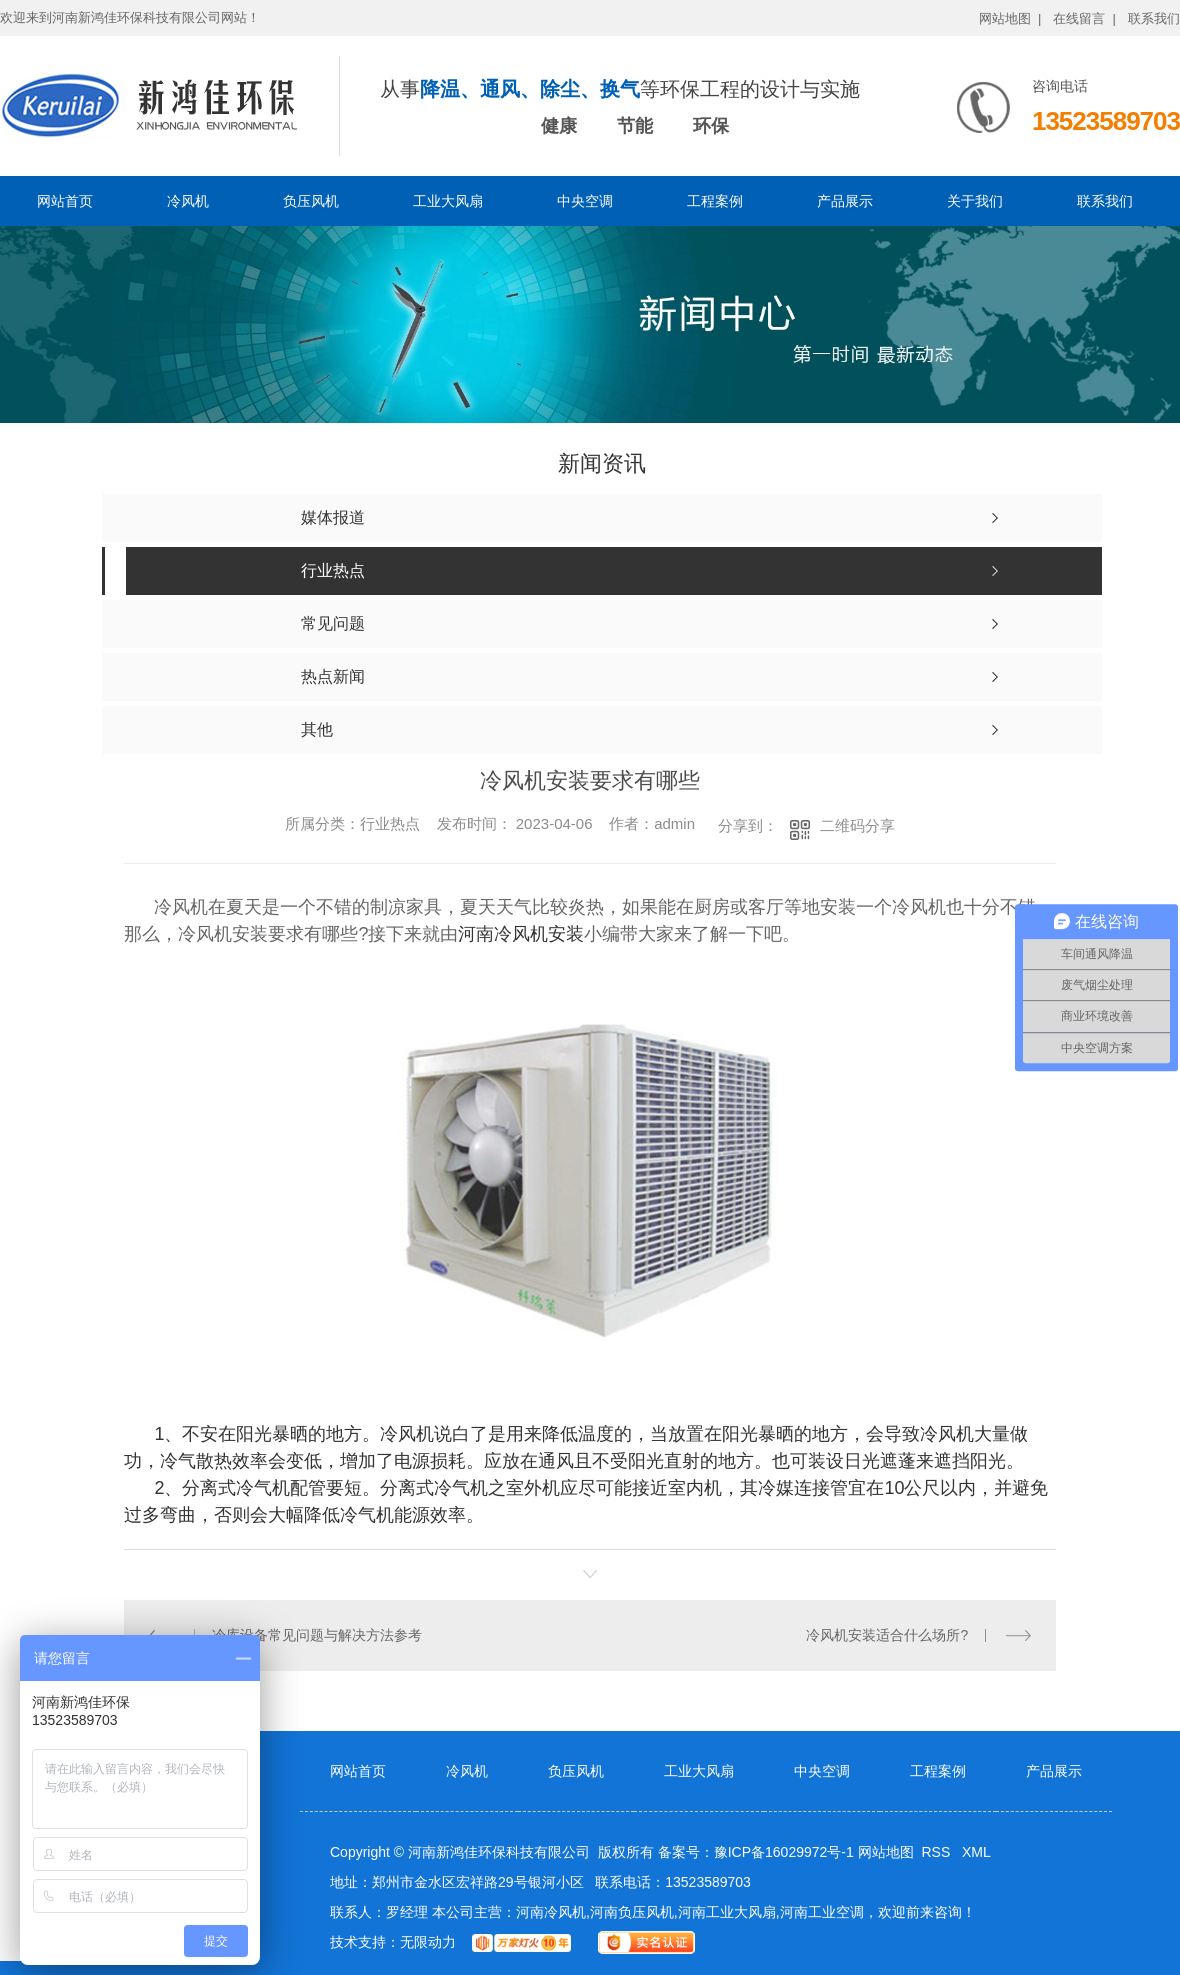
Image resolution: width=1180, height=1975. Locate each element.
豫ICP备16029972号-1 (784, 1852)
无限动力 (428, 1942)
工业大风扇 (448, 201)
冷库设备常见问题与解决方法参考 (317, 1635)
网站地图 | (1010, 18)
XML (976, 1852)
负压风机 (311, 201)
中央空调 (585, 201)
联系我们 (1154, 18)
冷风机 (188, 201)
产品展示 (845, 201)
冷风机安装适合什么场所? (887, 1635)
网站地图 (886, 1852)
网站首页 (65, 201)
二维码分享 (857, 825)
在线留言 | (1084, 18)
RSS (937, 1852)
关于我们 (975, 201)
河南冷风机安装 (521, 934)
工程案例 (715, 201)
